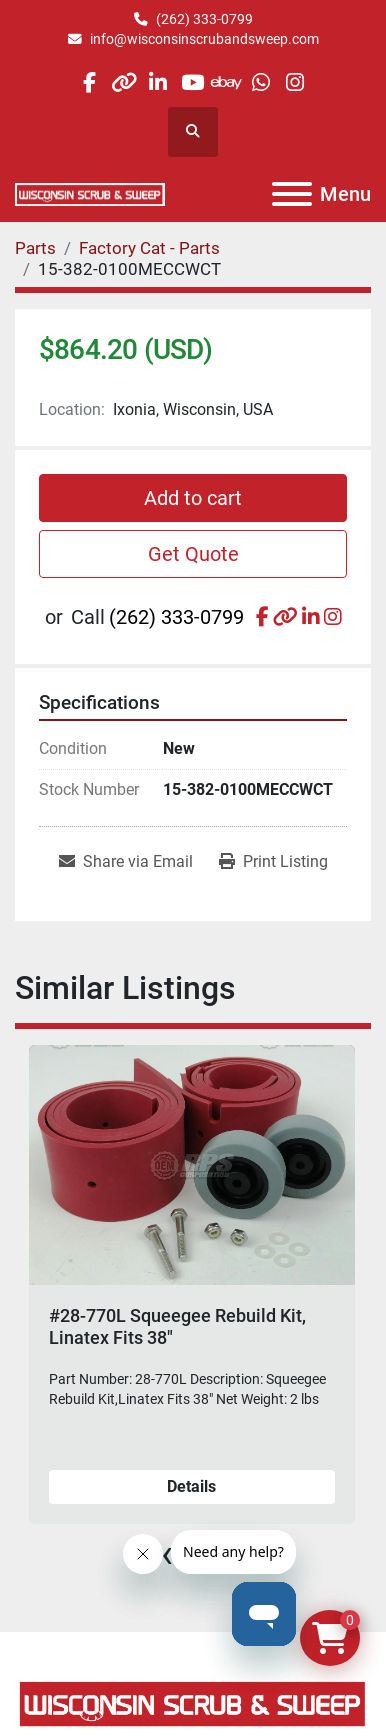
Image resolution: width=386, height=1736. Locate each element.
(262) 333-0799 (204, 19)
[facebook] (89, 82)
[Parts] (35, 248)
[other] (123, 82)
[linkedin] (158, 82)
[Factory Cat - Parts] (149, 248)
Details (191, 1486)
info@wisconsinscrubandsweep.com (204, 39)
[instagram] (295, 82)
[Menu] (292, 194)
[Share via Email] (126, 862)
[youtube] (192, 82)
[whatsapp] (260, 82)
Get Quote (193, 554)
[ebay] (226, 82)
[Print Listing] (273, 862)
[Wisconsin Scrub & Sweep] (193, 1702)
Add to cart (193, 498)
